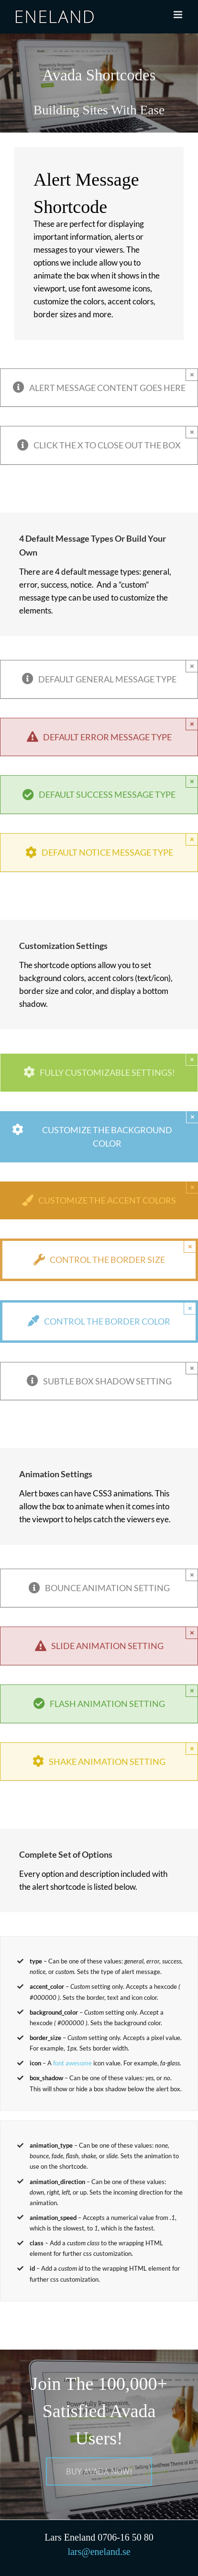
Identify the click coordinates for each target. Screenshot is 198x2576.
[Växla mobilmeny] (179, 15)
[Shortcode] (99, 83)
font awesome (72, 2063)
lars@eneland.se (98, 2551)
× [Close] (192, 374)
